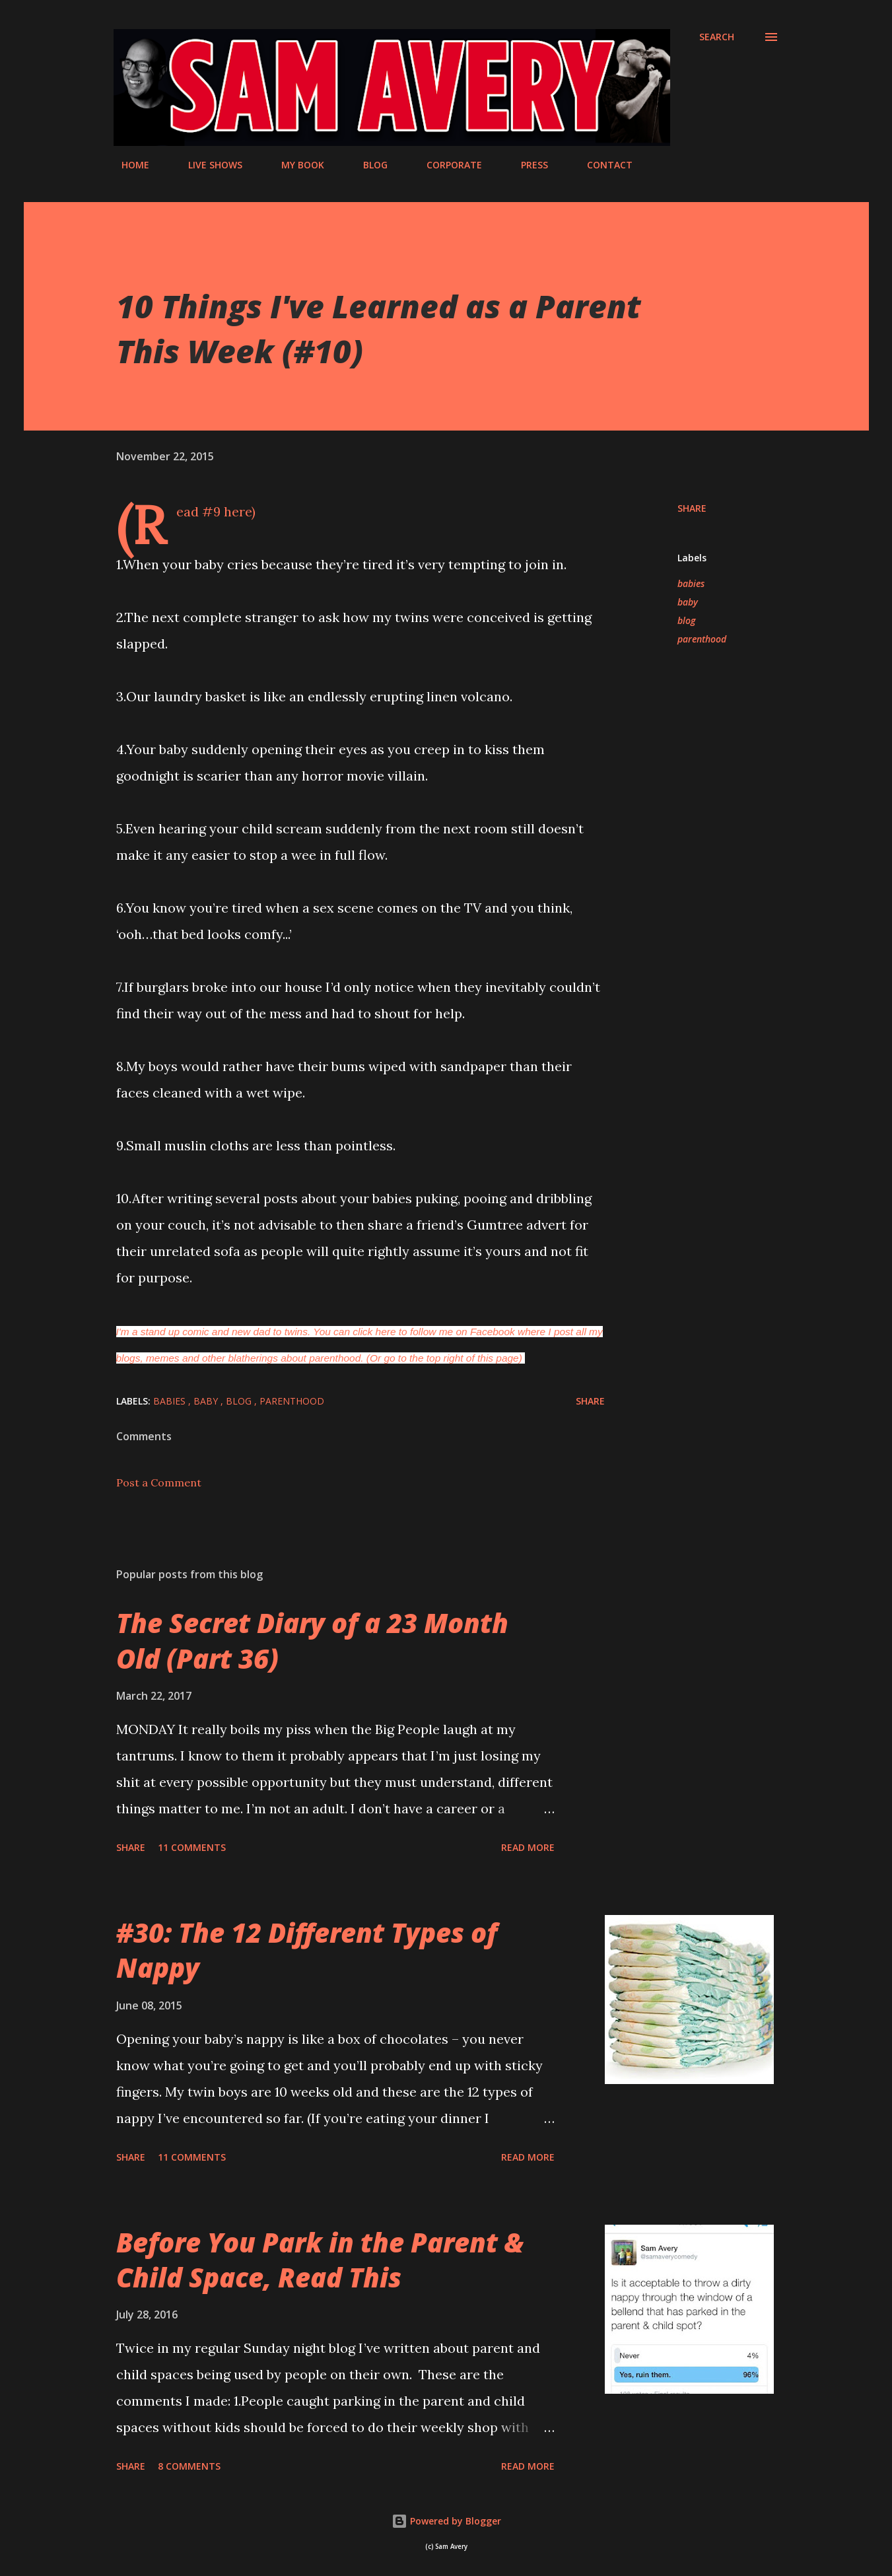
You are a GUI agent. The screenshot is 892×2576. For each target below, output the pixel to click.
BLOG (367, 164)
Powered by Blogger (446, 2521)
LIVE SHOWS (207, 164)
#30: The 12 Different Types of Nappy (306, 1950)
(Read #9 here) (216, 511)
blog (686, 620)
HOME (127, 164)
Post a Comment (158, 1482)
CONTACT (602, 164)
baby (687, 602)
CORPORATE (446, 164)
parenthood (701, 639)
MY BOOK (294, 164)
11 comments (192, 1847)
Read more (528, 1847)
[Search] (716, 37)
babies (690, 583)
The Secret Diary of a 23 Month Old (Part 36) (312, 1640)
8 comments (189, 2466)
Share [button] (691, 508)
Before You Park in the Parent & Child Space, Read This (320, 2259)
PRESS (526, 164)
